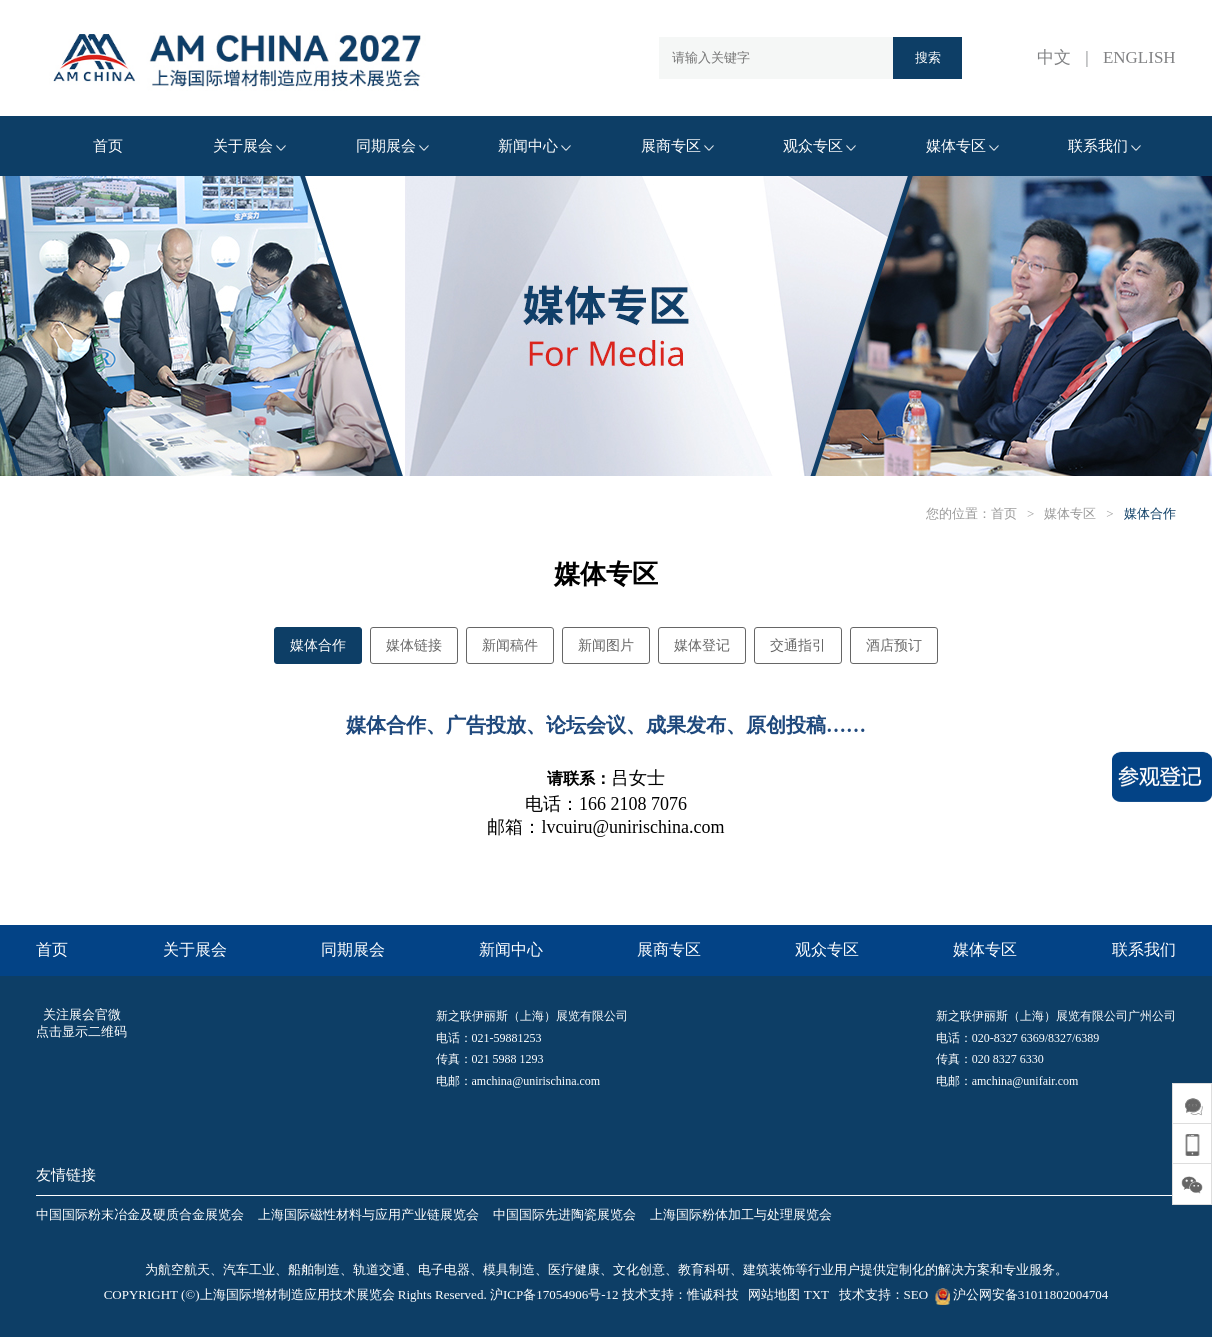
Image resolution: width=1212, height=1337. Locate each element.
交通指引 (798, 645)
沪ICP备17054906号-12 (554, 1294)
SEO (916, 1294)
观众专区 (819, 146)
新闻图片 (606, 645)
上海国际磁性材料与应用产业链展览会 (368, 1214)
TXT (816, 1294)
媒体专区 (962, 146)
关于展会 (249, 146)
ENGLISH (1139, 57)
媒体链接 (414, 645)
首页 (108, 146)
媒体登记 (702, 645)
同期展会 (392, 146)
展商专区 (677, 146)
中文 (1054, 57)
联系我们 (1104, 146)
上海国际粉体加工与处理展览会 (741, 1214)
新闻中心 (534, 146)
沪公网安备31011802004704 (1019, 1294)
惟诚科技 (713, 1294)
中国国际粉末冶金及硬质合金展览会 (140, 1214)
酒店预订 (894, 645)
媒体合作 (1150, 513)
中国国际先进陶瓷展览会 (564, 1214)
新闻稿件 (510, 645)
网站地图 (774, 1294)
